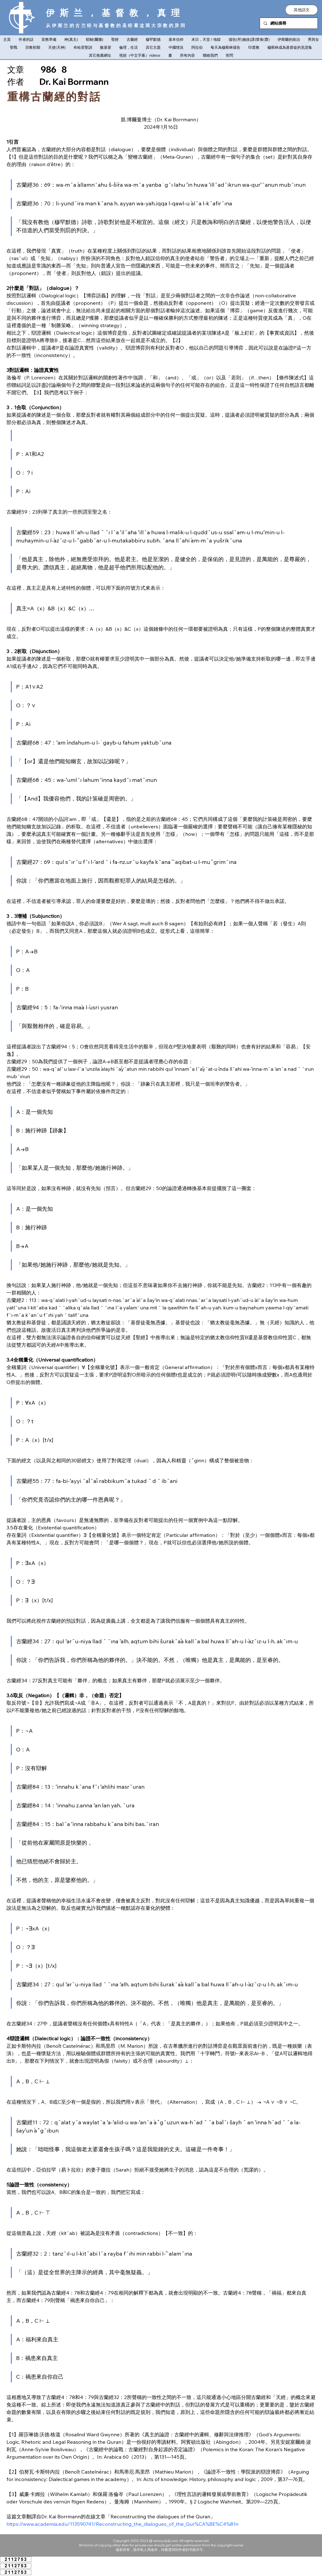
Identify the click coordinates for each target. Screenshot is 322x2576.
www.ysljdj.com (165, 2540)
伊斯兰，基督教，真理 (115, 12)
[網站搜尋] (288, 23)
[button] (301, 10)
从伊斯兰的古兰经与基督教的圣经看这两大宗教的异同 (116, 25)
